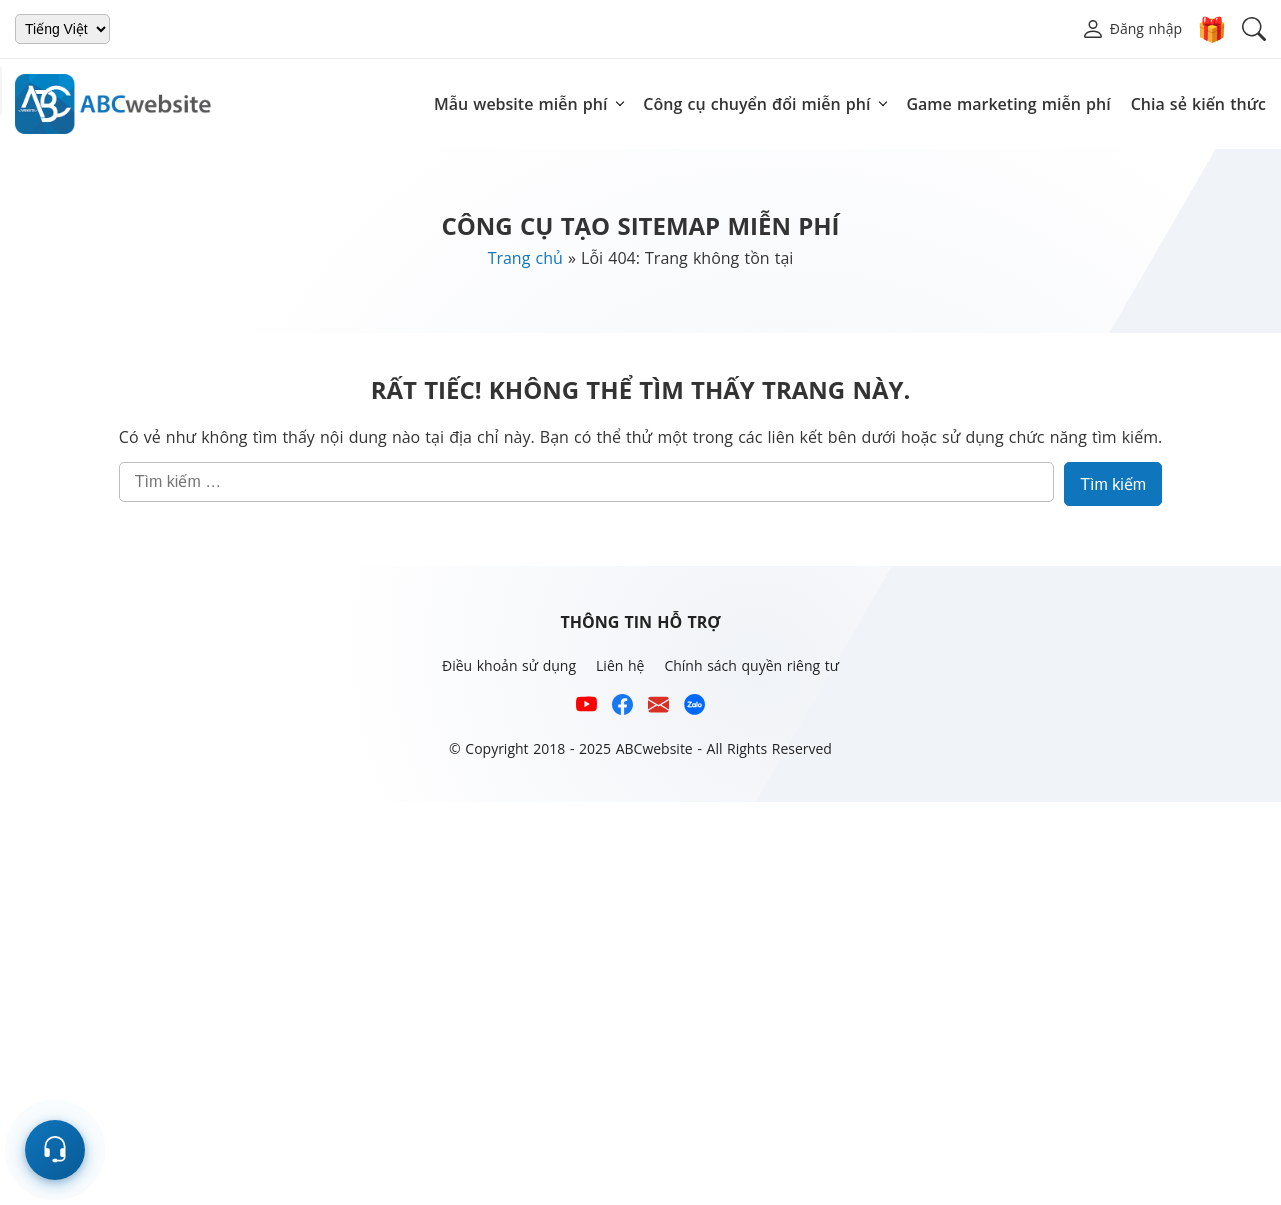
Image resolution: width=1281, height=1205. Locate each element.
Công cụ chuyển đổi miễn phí (756, 104)
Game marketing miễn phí (1008, 104)
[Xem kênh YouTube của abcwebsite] (586, 707)
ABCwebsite (654, 748)
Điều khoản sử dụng (509, 665)
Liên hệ (620, 665)
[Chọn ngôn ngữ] (62, 29)
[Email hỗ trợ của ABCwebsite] (658, 707)
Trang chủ (525, 258)
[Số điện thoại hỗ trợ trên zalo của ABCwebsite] (694, 707)
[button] (1131, 29)
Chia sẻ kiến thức (1198, 104)
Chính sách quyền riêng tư (751, 665)
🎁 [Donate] (1212, 28)
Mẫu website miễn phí (520, 104)
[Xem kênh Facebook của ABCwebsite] (622, 707)
